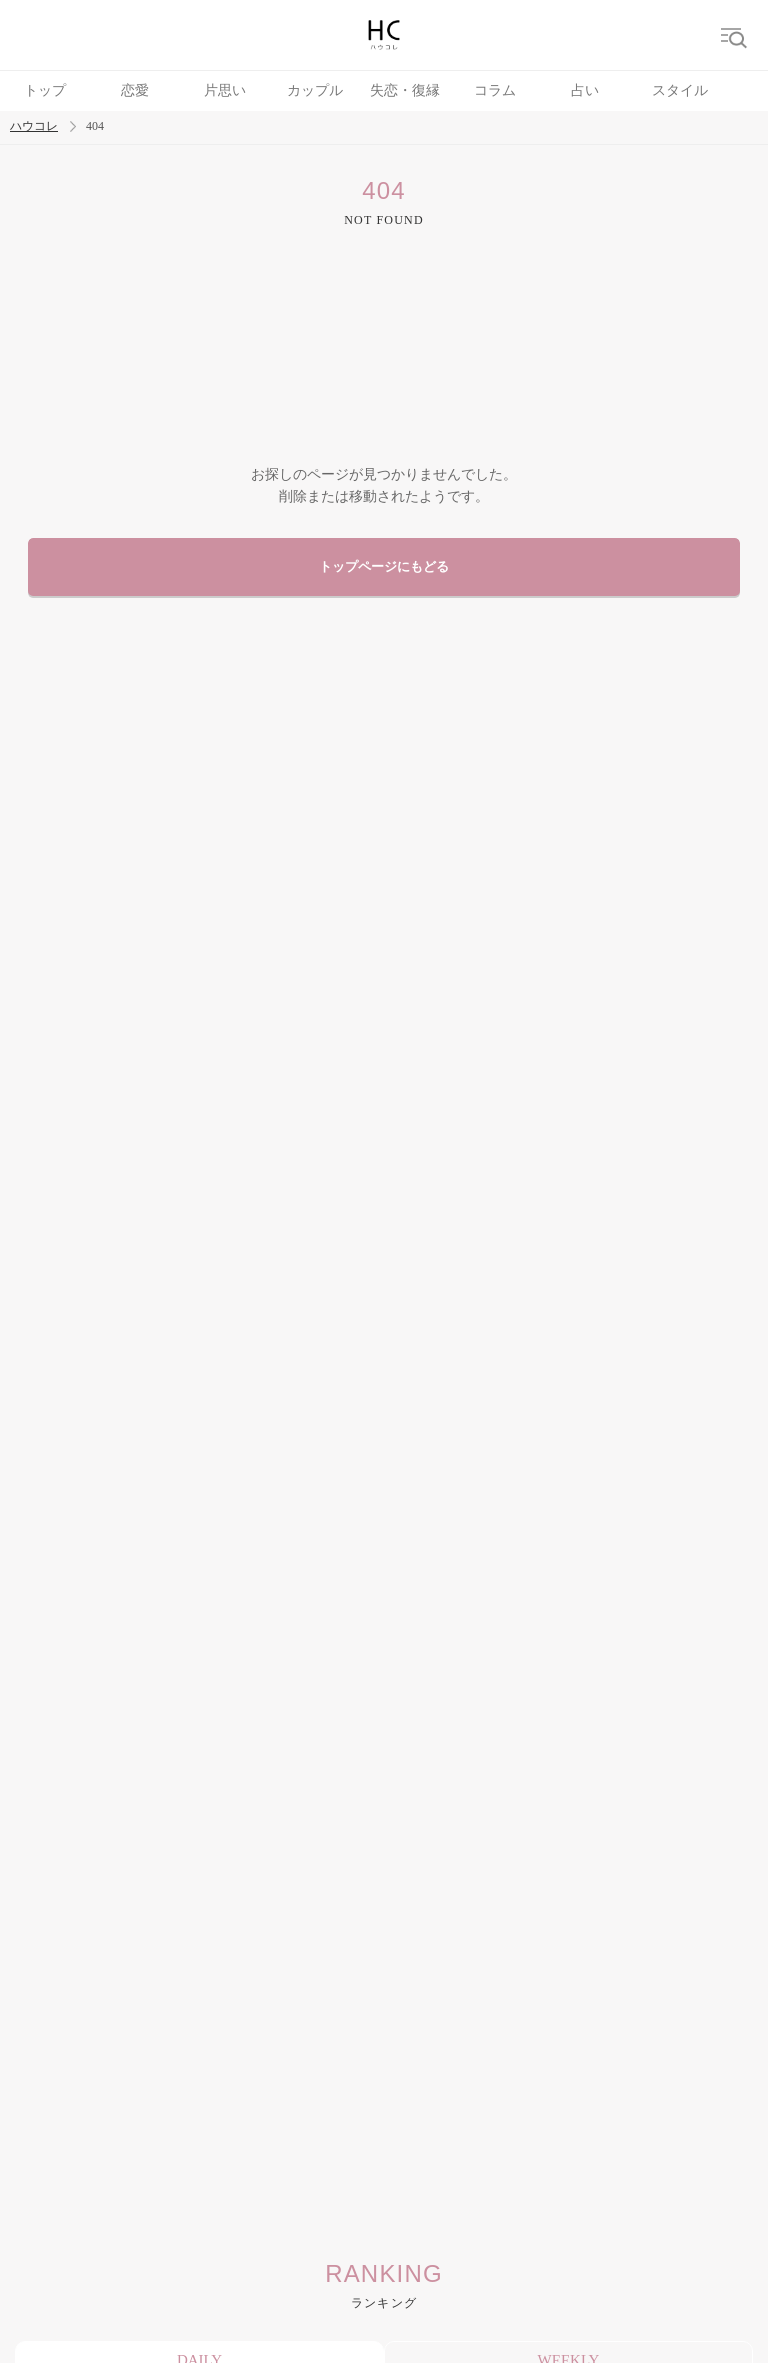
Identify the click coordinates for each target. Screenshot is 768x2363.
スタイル (680, 90)
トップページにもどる (384, 567)
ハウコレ (34, 126)
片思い (225, 90)
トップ (45, 90)
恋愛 (135, 90)
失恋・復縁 (405, 90)
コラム (495, 90)
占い (585, 90)
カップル (315, 90)
